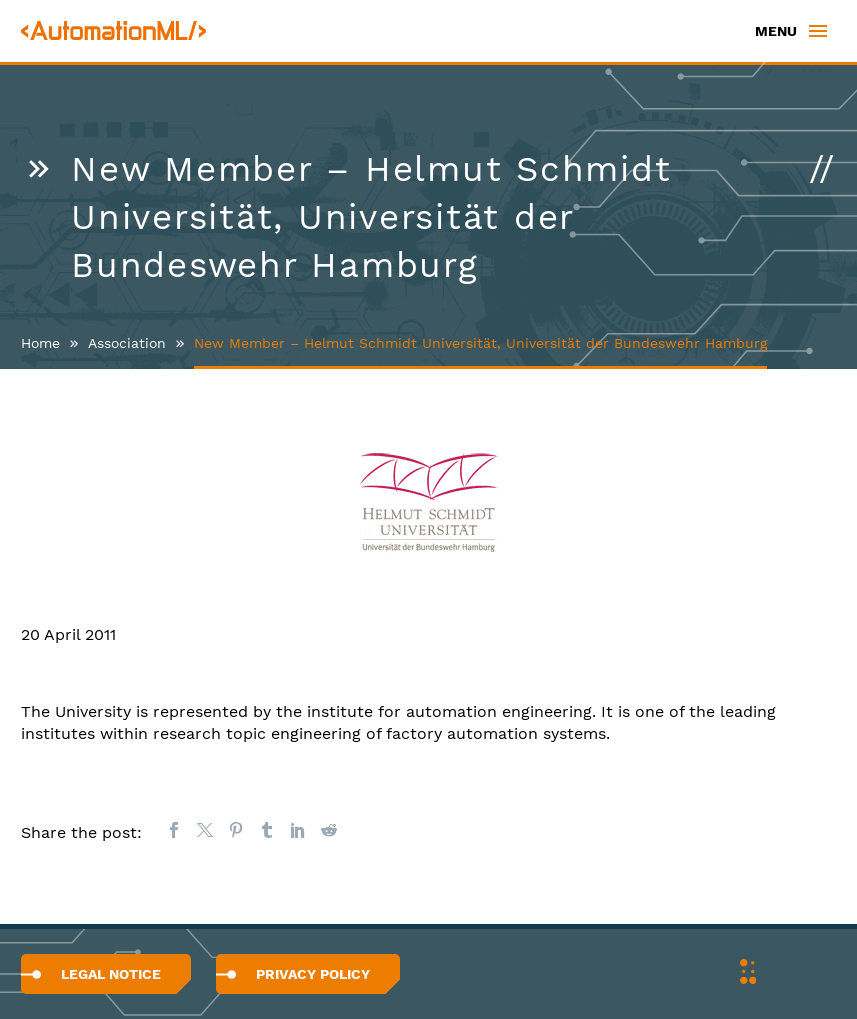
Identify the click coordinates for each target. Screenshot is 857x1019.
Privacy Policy (313, 974)
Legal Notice (111, 974)
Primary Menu (818, 31)
